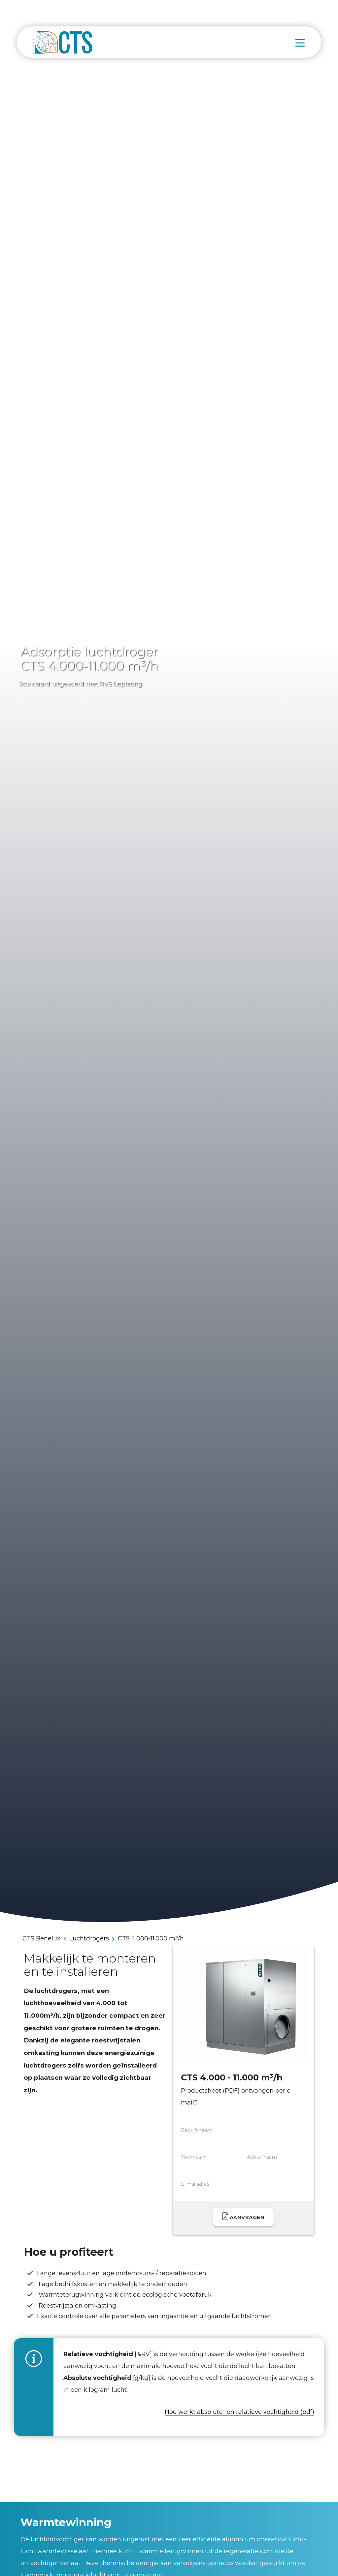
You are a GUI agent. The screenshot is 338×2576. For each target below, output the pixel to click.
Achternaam (262, 2157)
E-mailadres (195, 2184)
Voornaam (193, 2157)
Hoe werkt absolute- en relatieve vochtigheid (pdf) (239, 2412)
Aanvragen (243, 2216)
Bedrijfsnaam (196, 2130)
